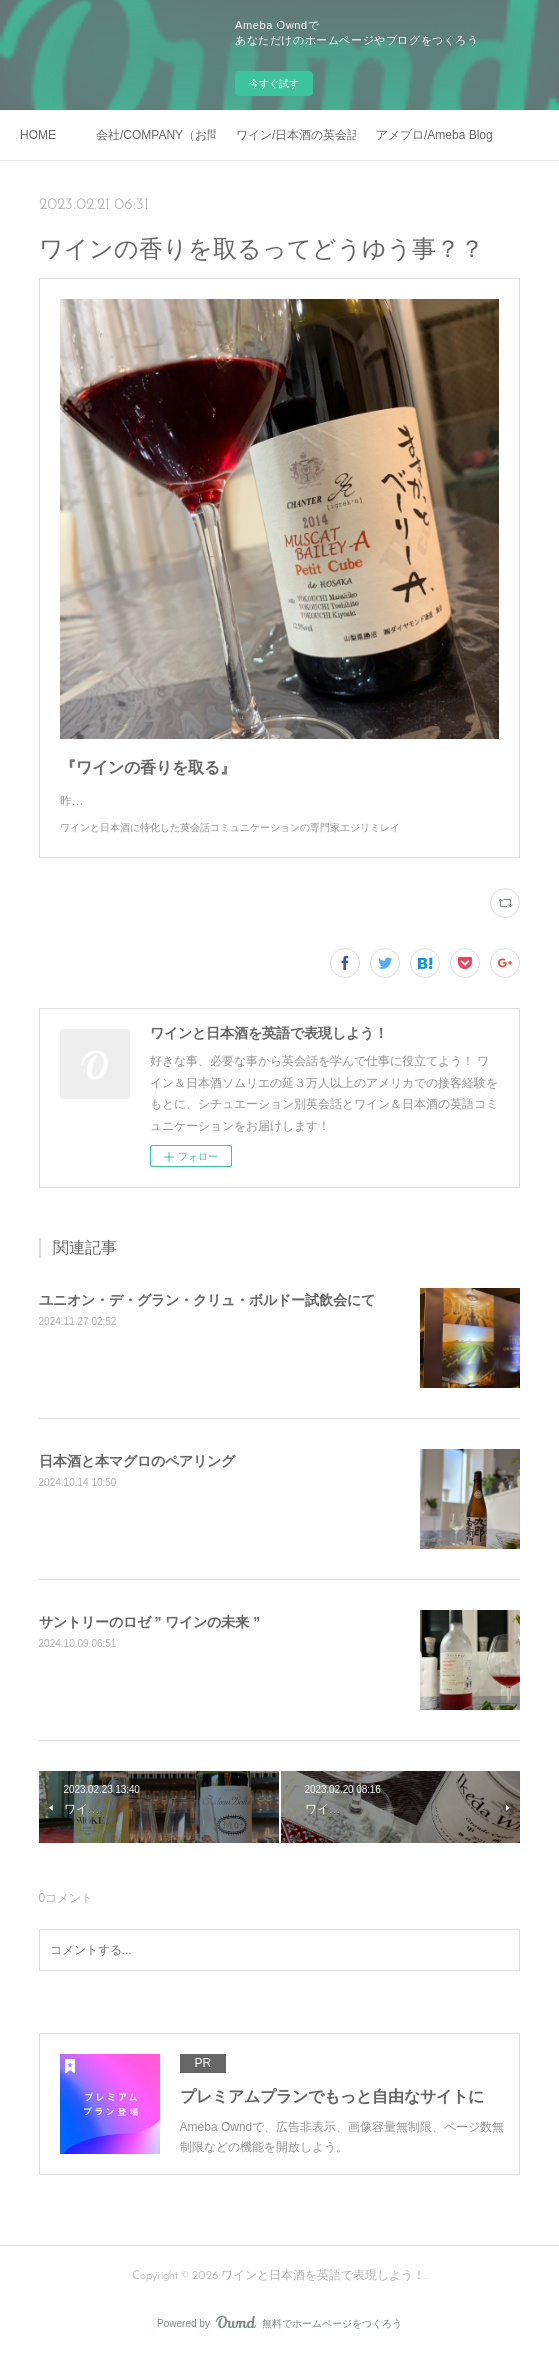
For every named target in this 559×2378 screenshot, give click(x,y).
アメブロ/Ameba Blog (434, 135)
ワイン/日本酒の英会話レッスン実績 (296, 135)
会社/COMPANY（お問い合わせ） (156, 135)
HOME (38, 135)
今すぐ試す (274, 83)
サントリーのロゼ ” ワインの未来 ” (150, 1642)
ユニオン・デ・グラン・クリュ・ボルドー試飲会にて (207, 1320)
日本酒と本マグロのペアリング (137, 1481)
